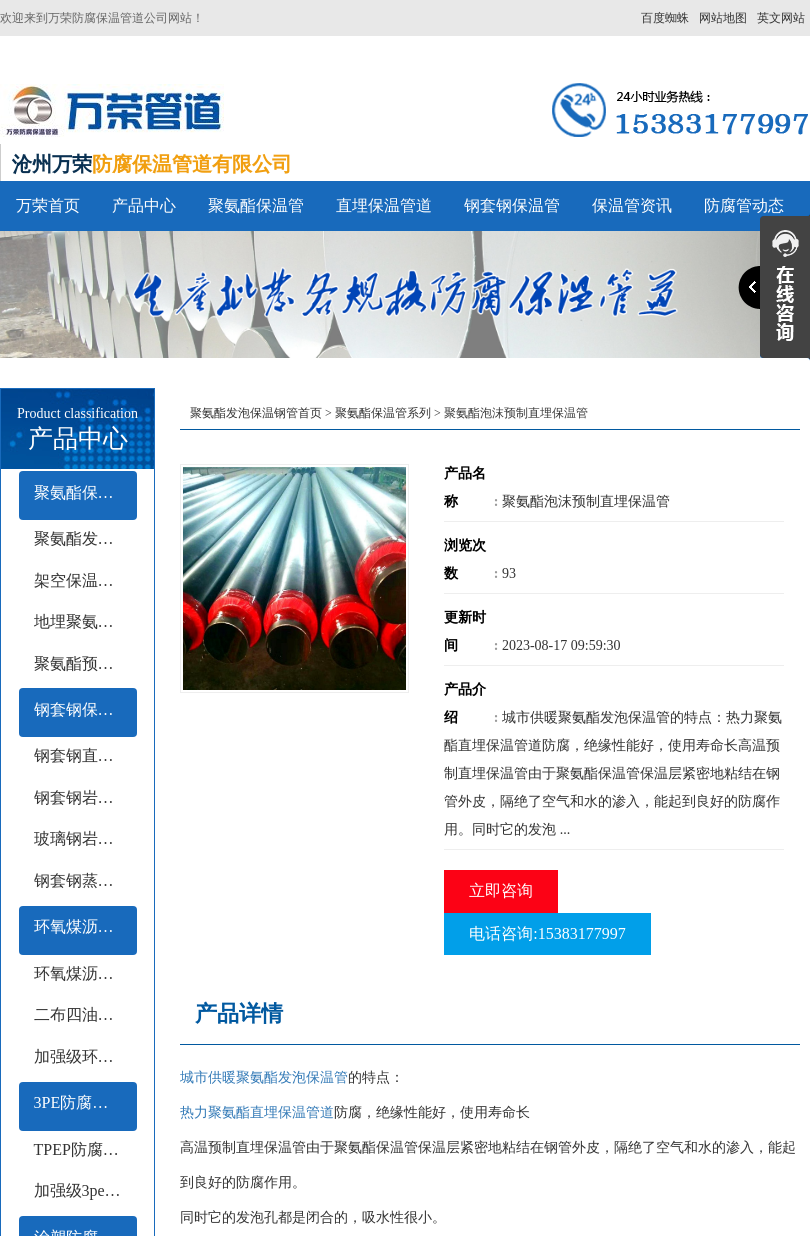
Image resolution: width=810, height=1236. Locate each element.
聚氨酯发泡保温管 (85, 538)
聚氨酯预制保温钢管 (85, 663)
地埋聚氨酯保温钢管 (85, 621)
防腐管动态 (744, 205)
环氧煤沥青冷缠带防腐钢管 (85, 973)
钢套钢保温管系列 (85, 709)
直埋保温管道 (384, 205)
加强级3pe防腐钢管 (85, 1190)
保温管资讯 (632, 205)
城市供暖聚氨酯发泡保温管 (264, 1077)
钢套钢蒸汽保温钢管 (85, 880)
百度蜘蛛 (665, 18)
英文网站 (781, 18)
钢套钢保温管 (512, 205)
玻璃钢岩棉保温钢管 (85, 838)
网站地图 (723, 18)
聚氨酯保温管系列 (85, 492)
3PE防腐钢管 (79, 1102)
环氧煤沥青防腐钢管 (85, 926)
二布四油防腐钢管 (85, 1014)
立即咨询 (501, 890)
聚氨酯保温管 (256, 205)
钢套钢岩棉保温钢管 (85, 797)
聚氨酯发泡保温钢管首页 (256, 413)
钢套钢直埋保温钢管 (85, 755)
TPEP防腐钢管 (84, 1149)
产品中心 (144, 205)
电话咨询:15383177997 (547, 933)
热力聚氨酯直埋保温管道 (257, 1112)
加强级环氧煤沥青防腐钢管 (85, 1056)
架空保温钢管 (82, 580)
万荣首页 (48, 205)
